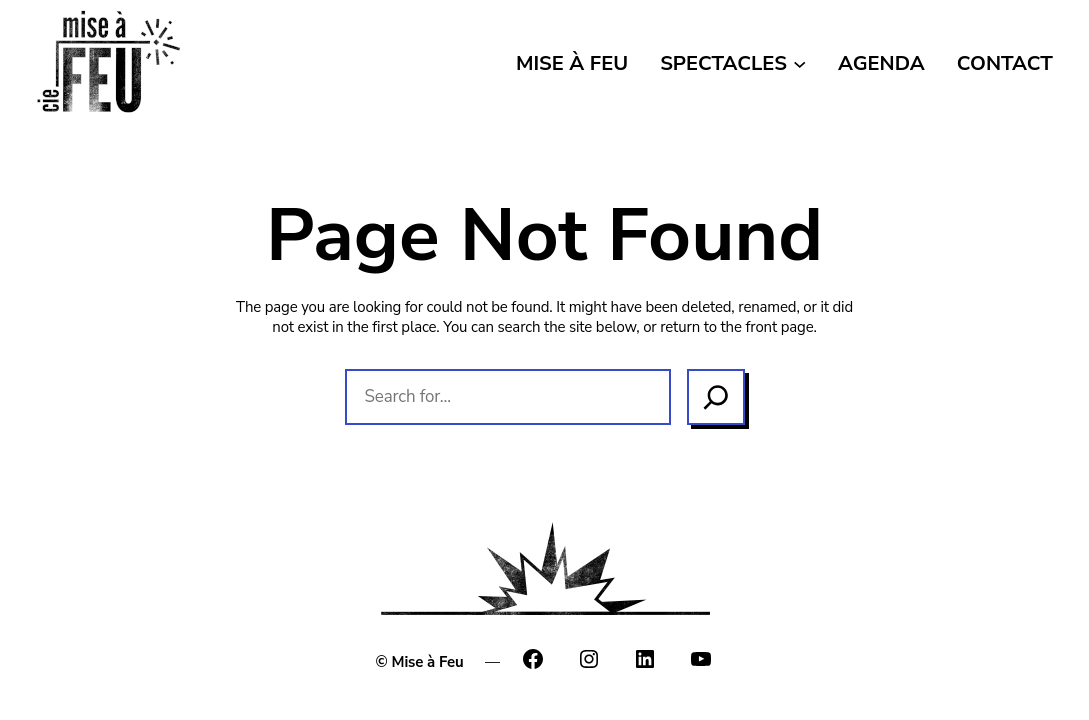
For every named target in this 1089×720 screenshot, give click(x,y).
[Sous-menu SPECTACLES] (799, 62)
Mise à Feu (428, 662)
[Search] (716, 397)
